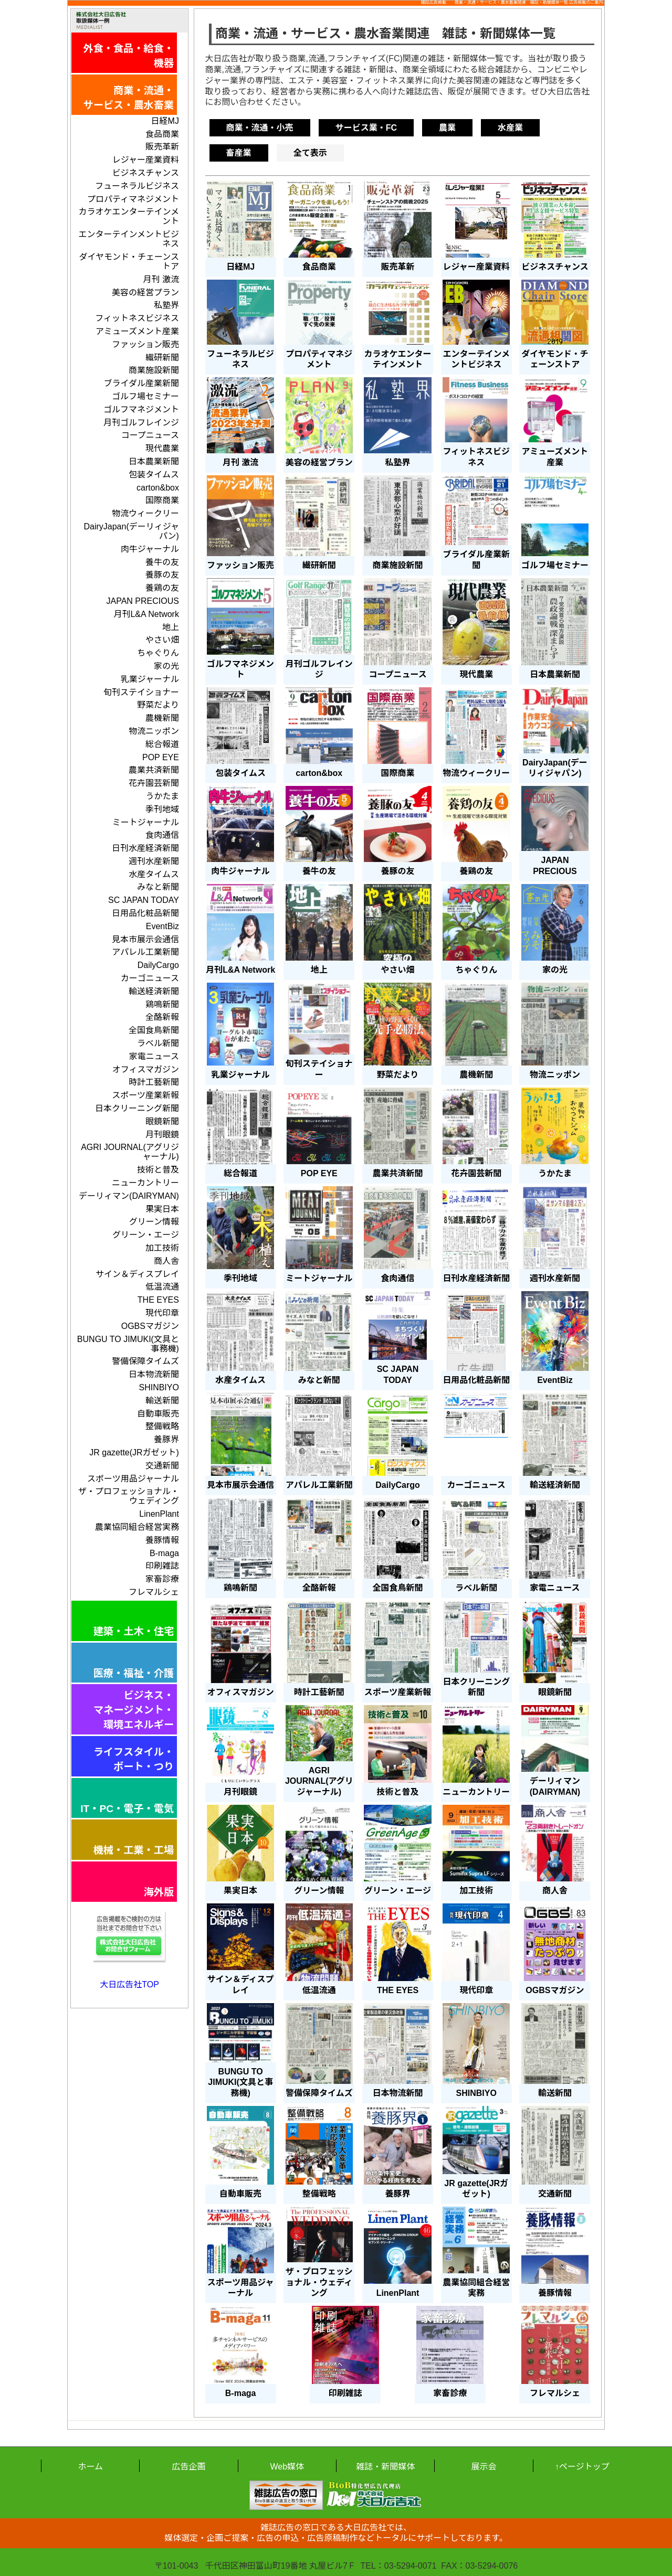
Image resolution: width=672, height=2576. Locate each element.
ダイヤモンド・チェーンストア (129, 261)
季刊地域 (162, 809)
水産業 (510, 127)
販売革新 (162, 146)
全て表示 (310, 152)
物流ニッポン (154, 731)
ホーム (90, 2466)
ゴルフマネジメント (141, 409)
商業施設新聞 (154, 370)
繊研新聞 (162, 357)
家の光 (166, 666)
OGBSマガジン (150, 1326)
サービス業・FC (366, 127)
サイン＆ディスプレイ (137, 1274)
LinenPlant (159, 1513)
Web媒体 (287, 2466)
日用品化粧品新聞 (145, 913)
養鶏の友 (162, 587)
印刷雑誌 (162, 1565)
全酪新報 (162, 1017)
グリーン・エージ (145, 1234)
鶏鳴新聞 (162, 1004)
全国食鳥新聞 (154, 1030)
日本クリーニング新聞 (137, 1108)
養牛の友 (162, 562)
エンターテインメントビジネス (128, 239)
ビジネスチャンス (145, 172)
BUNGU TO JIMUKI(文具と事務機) (128, 1344)
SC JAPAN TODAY (143, 900)
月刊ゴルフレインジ (141, 422)
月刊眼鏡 (162, 1134)
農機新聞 (162, 718)
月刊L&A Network (146, 614)
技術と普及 (158, 1169)
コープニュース (150, 435)
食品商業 (162, 134)
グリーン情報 (154, 1221)
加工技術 (162, 1247)
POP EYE (160, 757)
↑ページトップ (582, 2466)
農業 (447, 127)
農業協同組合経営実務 (137, 1527)
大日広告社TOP (129, 1984)
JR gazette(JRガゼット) (134, 1452)
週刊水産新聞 (154, 861)
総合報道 (162, 744)
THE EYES (158, 1299)
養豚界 (166, 1439)
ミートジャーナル (145, 822)
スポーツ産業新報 (145, 1095)
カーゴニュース (150, 978)
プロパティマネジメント (133, 199)
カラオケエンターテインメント (128, 216)
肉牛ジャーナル (150, 549)
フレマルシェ (154, 1592)
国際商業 (162, 500)
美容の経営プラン (145, 292)
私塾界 (166, 305)
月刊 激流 (160, 279)
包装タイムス (154, 474)
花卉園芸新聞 (154, 783)
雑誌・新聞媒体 (385, 2466)
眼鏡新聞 (162, 1121)
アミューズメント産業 (137, 331)
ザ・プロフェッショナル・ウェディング (128, 1496)
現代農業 (162, 448)
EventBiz (162, 926)
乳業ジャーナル (150, 679)
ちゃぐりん (158, 652)
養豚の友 (162, 574)
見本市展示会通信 (145, 939)
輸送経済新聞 (154, 991)
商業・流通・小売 (259, 127)
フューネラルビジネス (137, 186)
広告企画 (188, 2466)
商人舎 (166, 1261)
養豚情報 (162, 1540)
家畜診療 (162, 1578)
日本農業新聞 (154, 461)
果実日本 (162, 1209)
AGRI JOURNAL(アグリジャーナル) (130, 1152)
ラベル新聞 (158, 1043)
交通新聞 (162, 1465)
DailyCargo (158, 965)
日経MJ (165, 120)
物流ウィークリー (145, 513)
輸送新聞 (162, 1400)
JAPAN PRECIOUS (143, 601)
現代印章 (162, 1312)
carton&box (157, 487)
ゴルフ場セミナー (145, 396)
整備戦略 (162, 1426)
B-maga (164, 1553)
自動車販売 (158, 1413)
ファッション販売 (145, 344)
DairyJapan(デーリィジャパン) (130, 531)
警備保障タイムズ (145, 1361)
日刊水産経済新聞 (145, 848)
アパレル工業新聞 (145, 952)
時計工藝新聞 (154, 1082)
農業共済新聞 (154, 769)
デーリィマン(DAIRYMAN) (129, 1195)
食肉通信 (162, 835)
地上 (170, 627)
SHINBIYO (158, 1387)
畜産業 (238, 152)
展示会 (483, 2466)
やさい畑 (162, 639)
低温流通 (162, 1286)
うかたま (162, 796)
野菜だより (158, 704)
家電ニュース (154, 1056)
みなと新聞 (158, 886)
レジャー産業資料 (145, 159)
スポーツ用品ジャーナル (133, 1478)
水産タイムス (154, 874)
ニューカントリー (145, 1182)
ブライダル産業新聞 (141, 383)
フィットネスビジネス (137, 318)
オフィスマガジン (145, 1069)
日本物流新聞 (154, 1374)
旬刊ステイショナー (141, 692)
